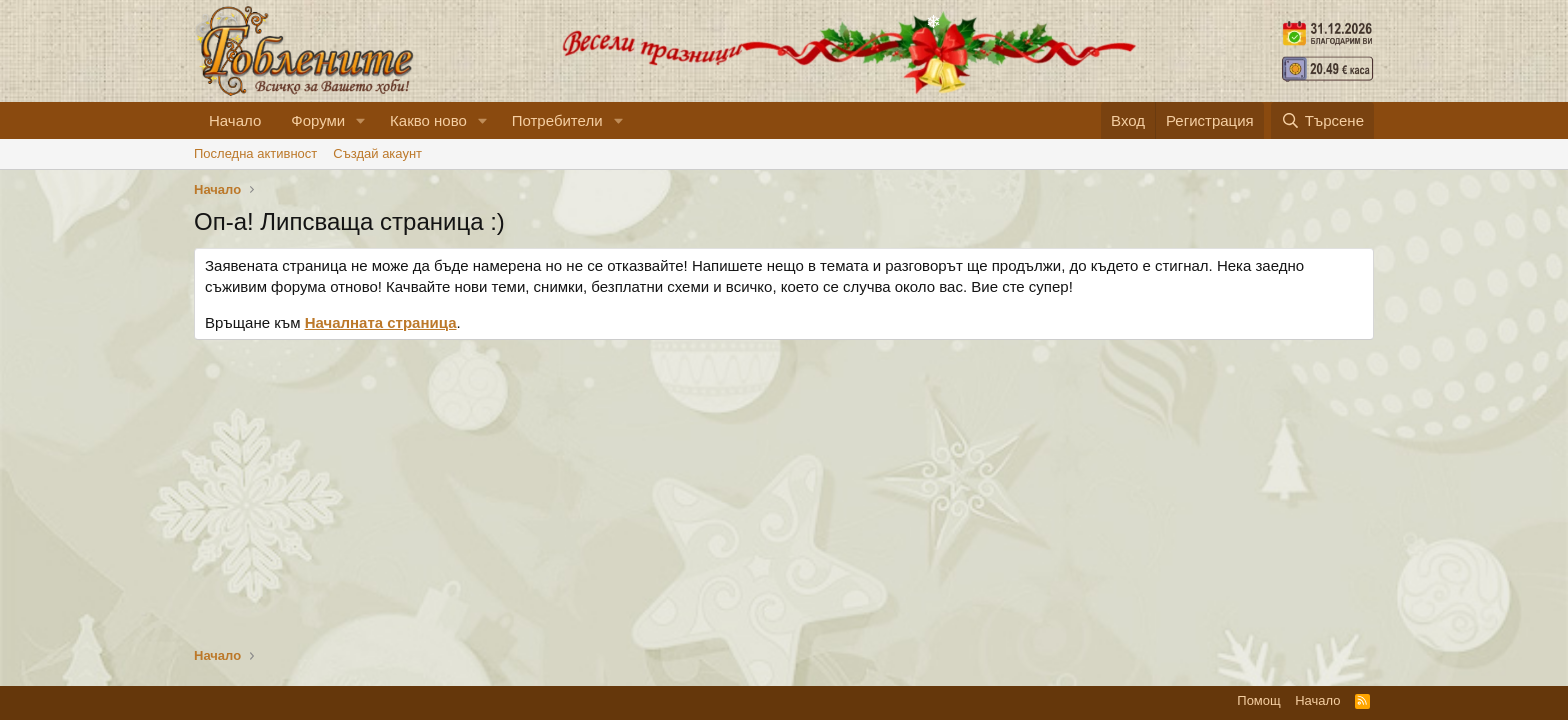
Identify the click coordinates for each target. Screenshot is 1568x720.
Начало (235, 120)
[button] (361, 120)
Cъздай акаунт (377, 153)
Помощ (1258, 700)
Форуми (318, 120)
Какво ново (428, 120)
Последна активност (255, 153)
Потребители (557, 120)
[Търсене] (1322, 120)
